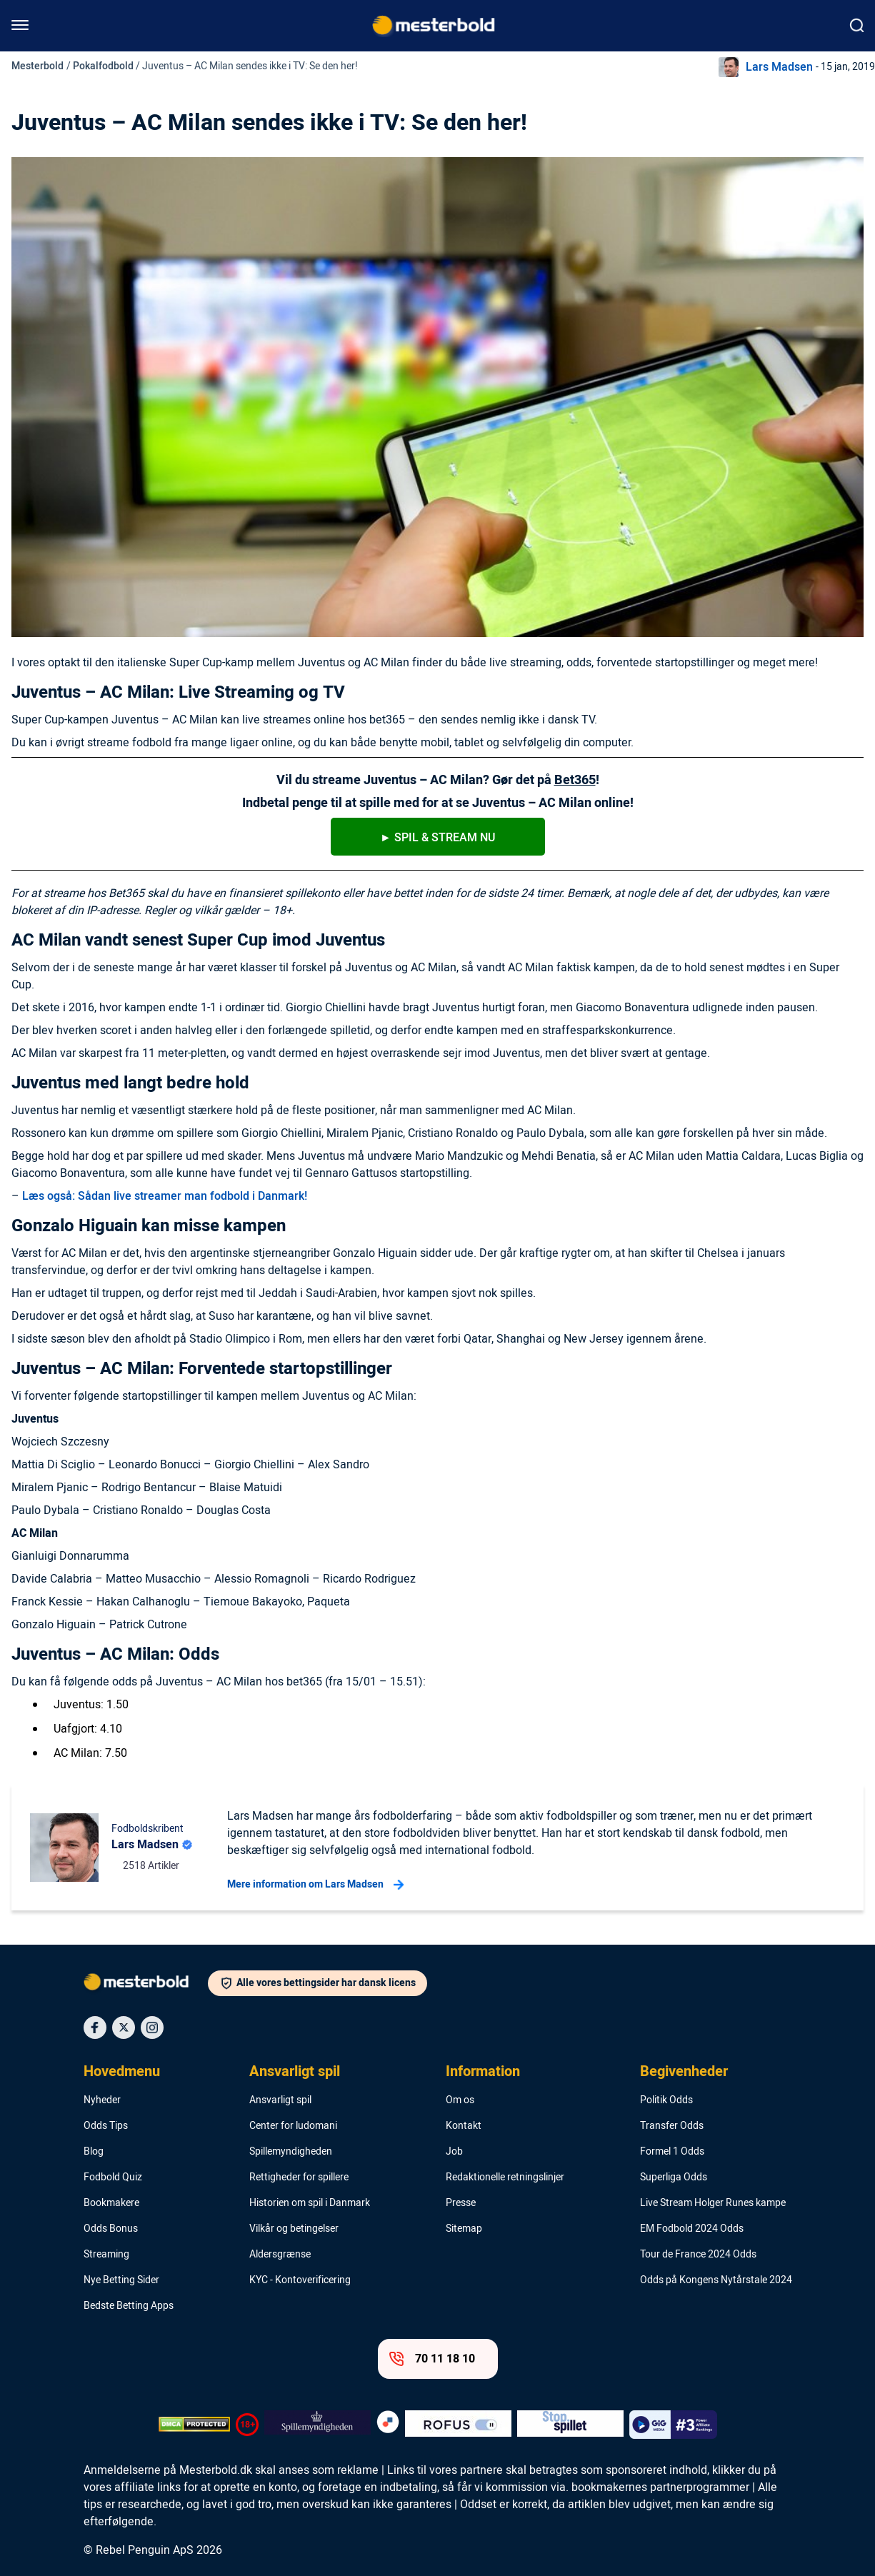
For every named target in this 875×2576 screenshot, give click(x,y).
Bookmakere (111, 2203)
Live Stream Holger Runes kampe (713, 2203)
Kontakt (463, 2126)
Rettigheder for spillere (299, 2177)
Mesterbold (37, 66)
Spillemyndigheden (290, 2152)
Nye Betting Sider (121, 2280)
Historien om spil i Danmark (309, 2203)
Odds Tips (106, 2126)
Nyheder (102, 2100)
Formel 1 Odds (672, 2152)
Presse (461, 2203)
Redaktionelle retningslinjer (505, 2177)
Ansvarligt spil (294, 2072)
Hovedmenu (122, 2072)
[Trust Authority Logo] (317, 2424)
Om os (460, 2100)
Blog (94, 2152)
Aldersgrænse (280, 2254)
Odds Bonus (111, 2229)
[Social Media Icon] (95, 2027)
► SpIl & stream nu (437, 837)
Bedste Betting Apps (129, 2306)
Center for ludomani (293, 2126)
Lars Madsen (779, 67)
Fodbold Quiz (113, 2177)
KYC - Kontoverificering (300, 2280)
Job (454, 2152)
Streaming (106, 2254)
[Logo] (146, 1984)
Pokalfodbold (103, 66)
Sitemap (464, 2229)
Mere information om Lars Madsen (315, 1884)
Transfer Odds (672, 2126)
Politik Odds (666, 2100)
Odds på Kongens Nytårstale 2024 (716, 2280)
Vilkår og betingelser (294, 2229)
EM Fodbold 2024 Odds (692, 2229)
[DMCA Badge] (194, 2424)
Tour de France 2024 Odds (698, 2254)
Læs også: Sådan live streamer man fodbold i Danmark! (164, 1196)
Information (483, 2072)
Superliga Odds (673, 2177)
